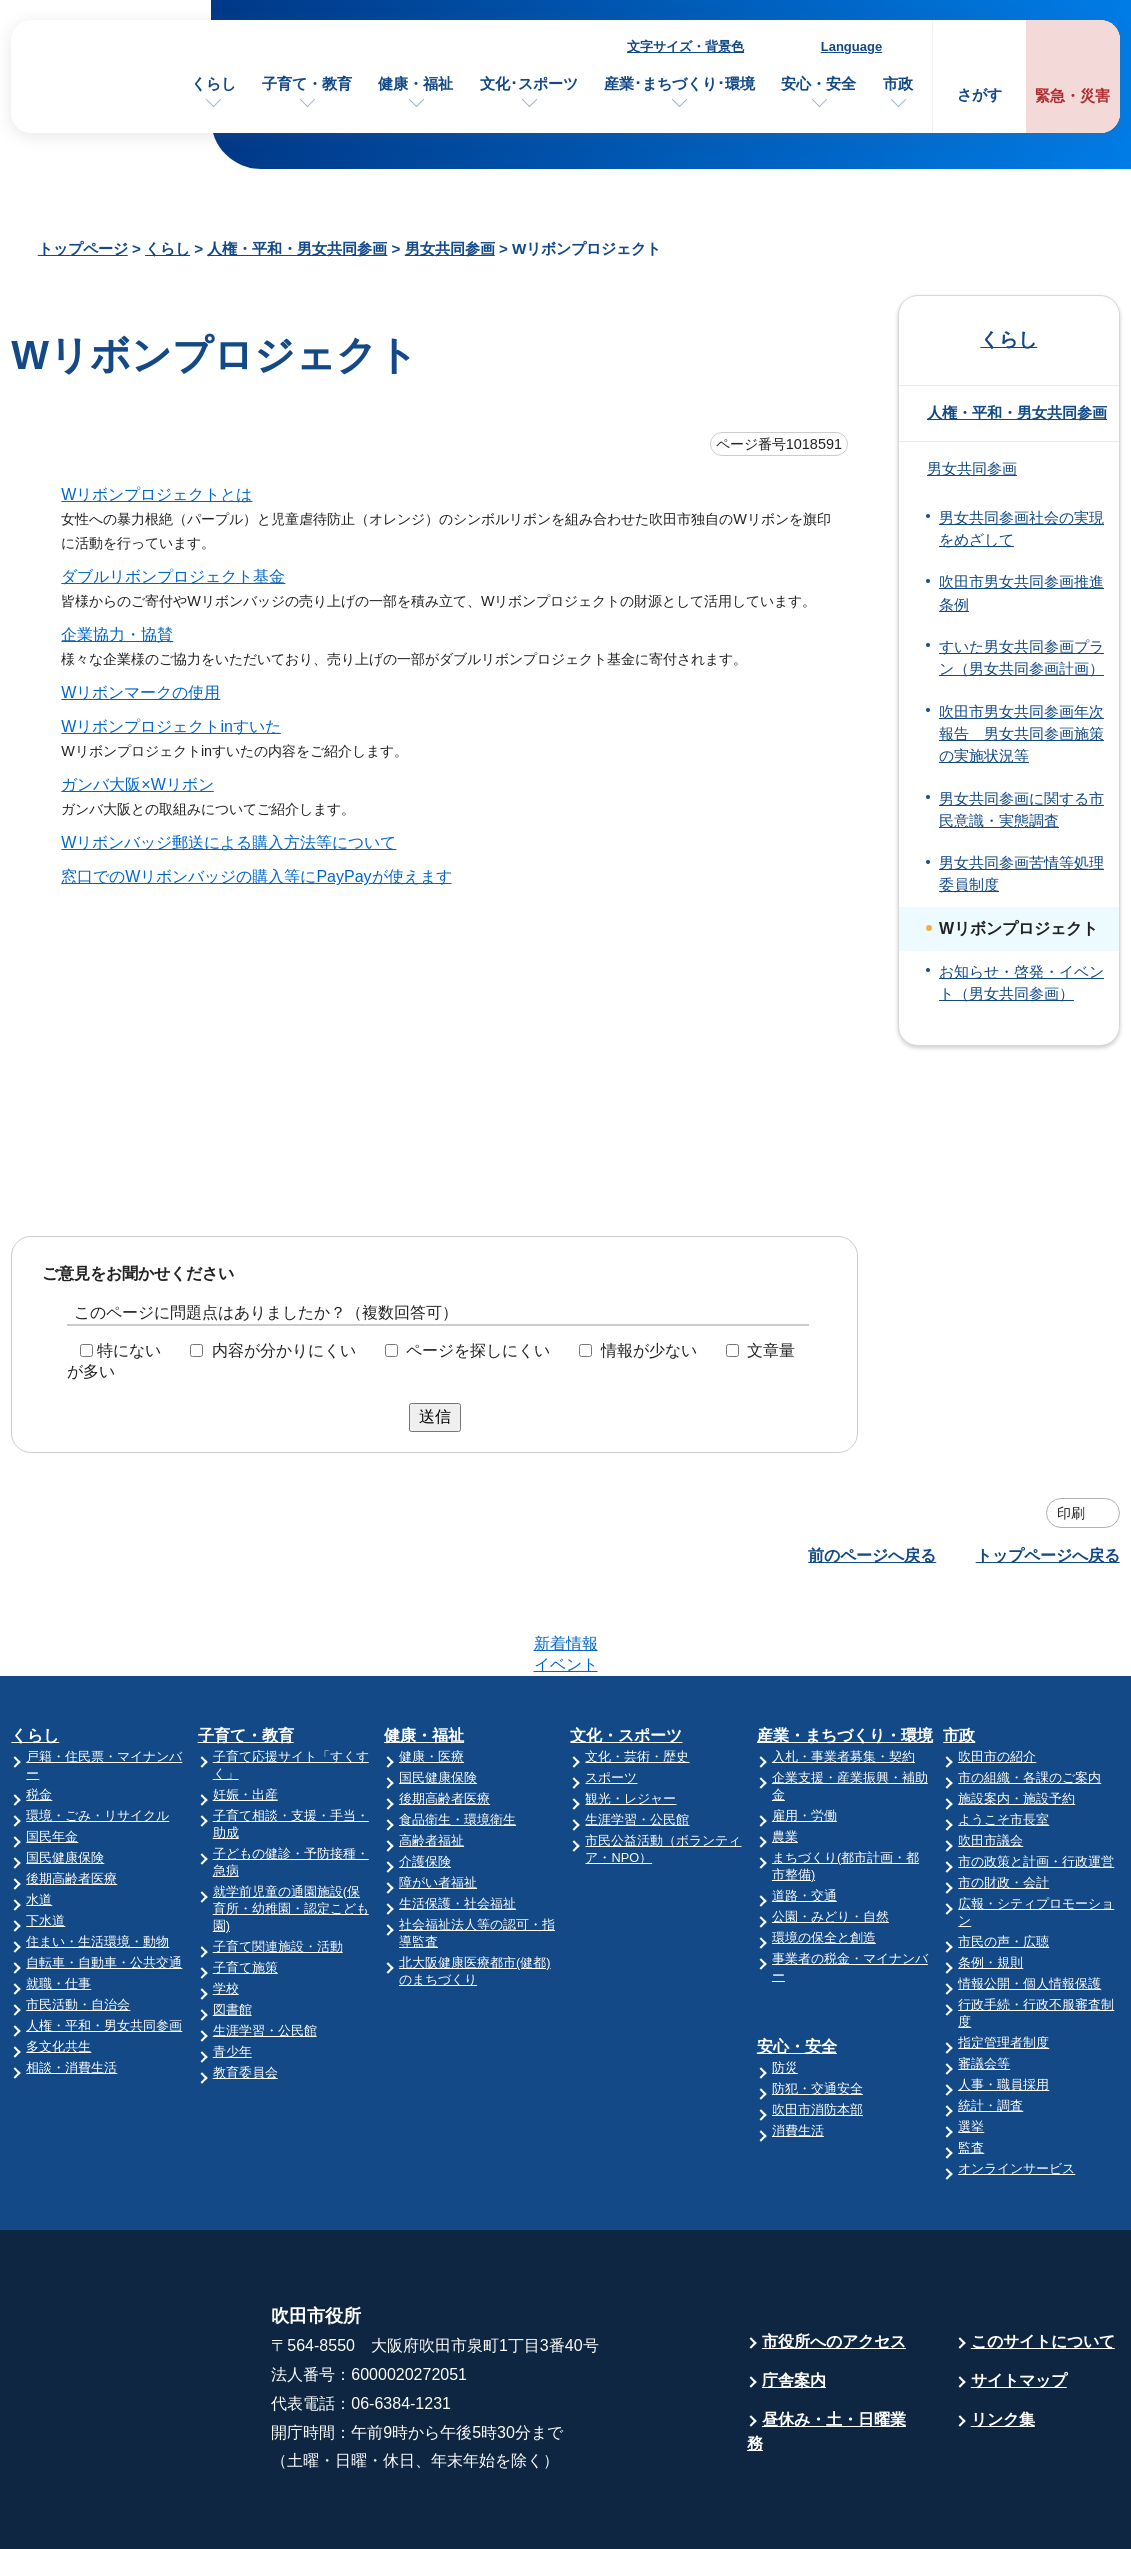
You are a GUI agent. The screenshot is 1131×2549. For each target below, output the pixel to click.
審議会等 (984, 1985)
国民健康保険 (65, 1779)
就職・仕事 (58, 1905)
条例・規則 (990, 1884)
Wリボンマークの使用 (140, 692)
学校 (226, 1910)
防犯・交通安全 (817, 2010)
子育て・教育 (307, 83)
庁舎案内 (794, 2302)
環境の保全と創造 (824, 1859)
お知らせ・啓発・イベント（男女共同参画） (1021, 983)
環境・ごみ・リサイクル (97, 1737)
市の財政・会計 (1003, 1804)
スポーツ (611, 1699)
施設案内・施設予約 (1016, 1720)
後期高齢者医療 (71, 1800)
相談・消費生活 (71, 1989)
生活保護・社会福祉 (457, 1825)
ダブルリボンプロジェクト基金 (173, 576)
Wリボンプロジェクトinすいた (171, 726)
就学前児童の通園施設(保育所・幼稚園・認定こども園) (291, 1830)
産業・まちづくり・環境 (845, 1657)
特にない (129, 1350)
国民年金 (52, 1758)
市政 (898, 83)
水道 (39, 1821)
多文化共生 (58, 1968)
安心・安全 (818, 83)
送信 (435, 1416)
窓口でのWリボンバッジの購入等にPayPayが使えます (256, 876)
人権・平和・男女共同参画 (297, 248)
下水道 (45, 1842)
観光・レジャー (630, 1720)
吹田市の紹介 (997, 1678)
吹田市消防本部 (817, 2031)
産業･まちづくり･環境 (679, 83)
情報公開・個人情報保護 (1029, 1905)
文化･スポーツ (529, 83)
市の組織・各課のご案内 (1029, 1699)
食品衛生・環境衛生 (457, 1741)
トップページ (83, 248)
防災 (785, 1989)
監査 (971, 2069)
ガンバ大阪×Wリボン (137, 784)
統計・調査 (990, 2027)
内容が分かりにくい (284, 1350)
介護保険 (425, 1783)
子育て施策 (245, 1889)
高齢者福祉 (431, 1762)
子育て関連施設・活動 (278, 1868)
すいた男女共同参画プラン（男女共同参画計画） (1021, 658)
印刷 (1071, 1513)
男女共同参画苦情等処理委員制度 (1021, 874)
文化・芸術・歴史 (637, 1678)
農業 (785, 1758)
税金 (39, 1716)
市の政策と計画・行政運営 (1036, 1783)
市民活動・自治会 (78, 1926)
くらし (213, 83)
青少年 (232, 1973)
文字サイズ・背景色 (685, 46)
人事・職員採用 (1003, 2006)
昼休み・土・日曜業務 (826, 2353)
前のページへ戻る (872, 1555)
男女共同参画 (450, 248)
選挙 (971, 2048)
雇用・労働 (804, 1737)
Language (851, 46)
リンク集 (1003, 2341)
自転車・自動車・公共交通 (104, 1884)
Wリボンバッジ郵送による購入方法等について (228, 842)
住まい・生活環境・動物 (97, 1863)
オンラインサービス (1016, 2090)
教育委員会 (245, 1994)
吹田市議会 (990, 1762)
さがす (979, 94)
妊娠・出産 (245, 1716)
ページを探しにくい (478, 1350)
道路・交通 (804, 1817)
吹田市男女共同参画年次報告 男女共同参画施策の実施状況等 (1021, 734)
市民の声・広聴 (1003, 1863)
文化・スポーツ (626, 1657)
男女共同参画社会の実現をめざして (1021, 529)
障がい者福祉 (438, 1804)
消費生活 (798, 2052)
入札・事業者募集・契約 (843, 1678)
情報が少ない (649, 1350)
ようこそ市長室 (1003, 1741)
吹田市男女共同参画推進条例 (1021, 593)
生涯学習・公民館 (265, 1952)
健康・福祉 (415, 83)
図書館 (232, 1931)
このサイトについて (1043, 2263)
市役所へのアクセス (834, 2263)
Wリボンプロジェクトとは (156, 494)
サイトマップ (1019, 2302)
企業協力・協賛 (117, 634)
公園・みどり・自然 (830, 1838)
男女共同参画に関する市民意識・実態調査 (1021, 810)
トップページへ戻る (1048, 1555)
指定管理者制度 (1003, 1964)
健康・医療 (431, 1678)
